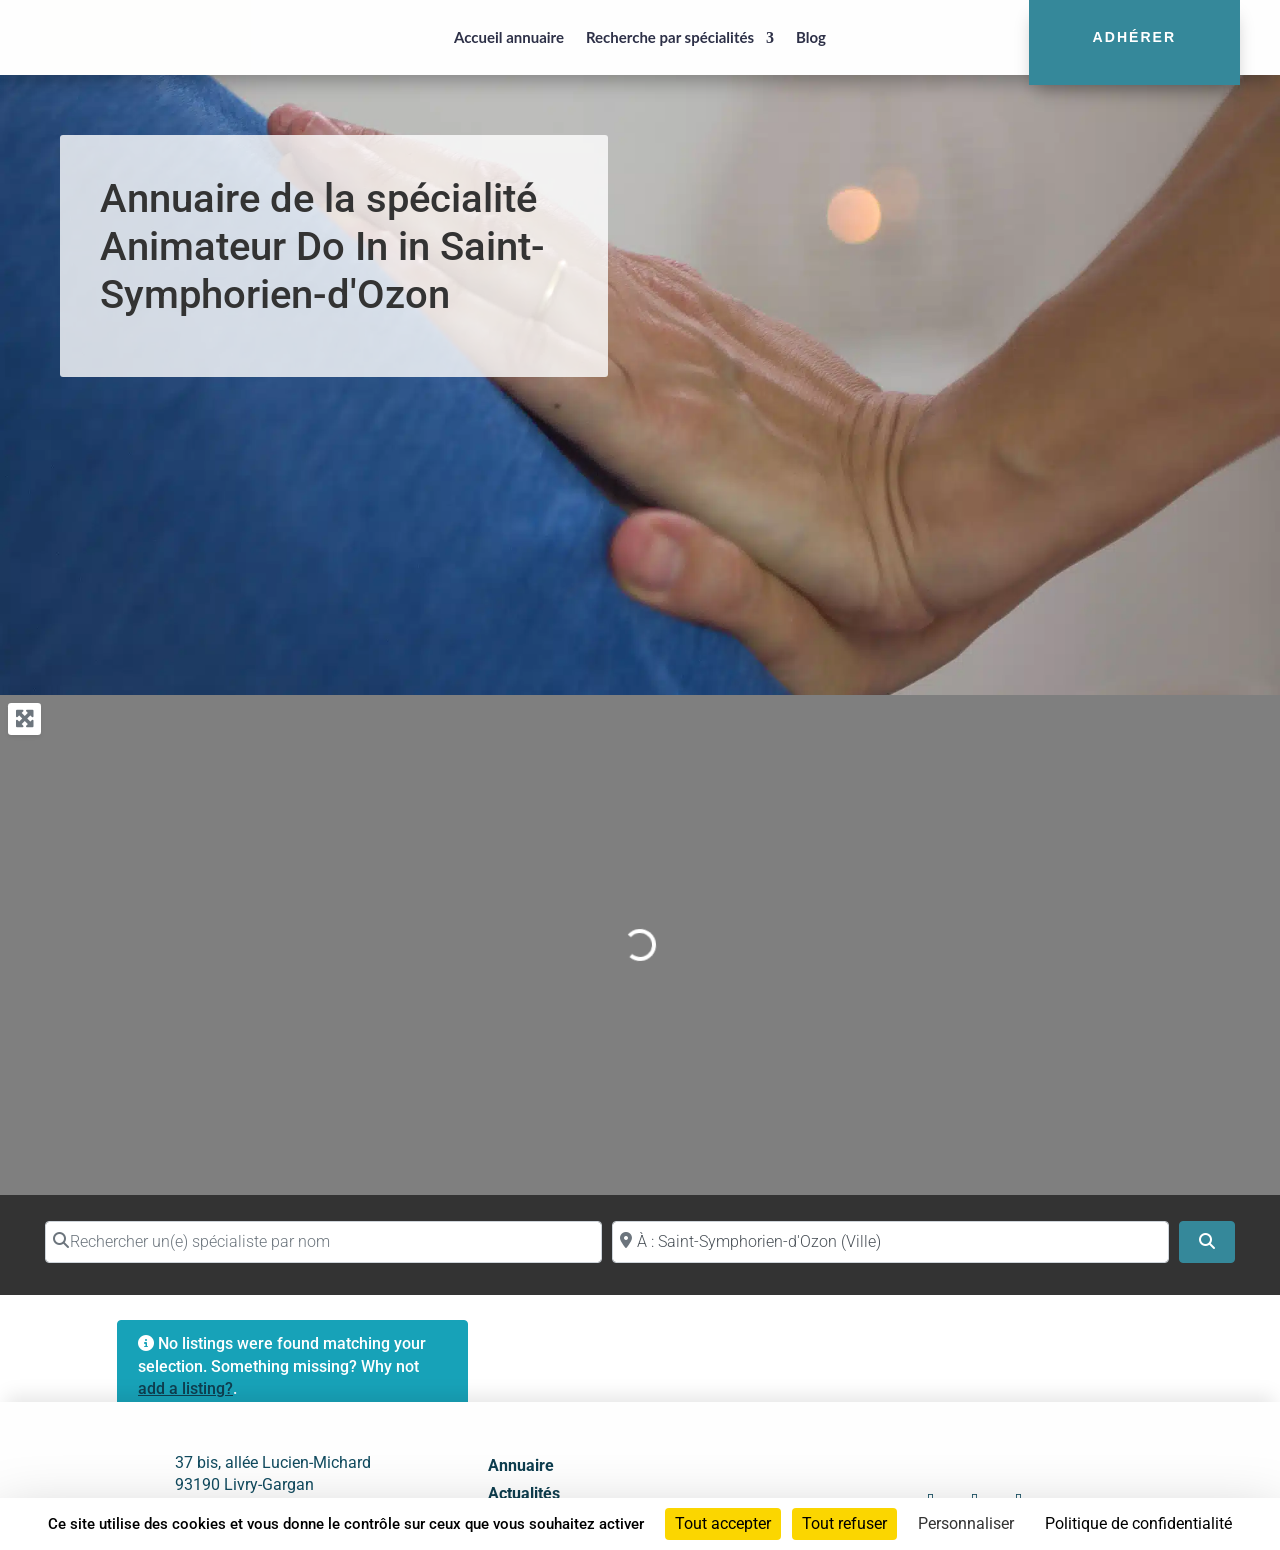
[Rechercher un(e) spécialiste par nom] (323, 1242)
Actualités (524, 1493)
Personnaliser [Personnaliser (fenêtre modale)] (966, 1523)
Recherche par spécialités (670, 37)
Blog (811, 37)
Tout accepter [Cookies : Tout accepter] (723, 1523)
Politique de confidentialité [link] (1138, 1523)
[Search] (1207, 1242)
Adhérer (1135, 37)
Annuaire (521, 1465)
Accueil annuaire (509, 37)
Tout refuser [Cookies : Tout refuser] (844, 1523)
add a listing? (185, 1388)
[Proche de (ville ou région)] (890, 1242)
